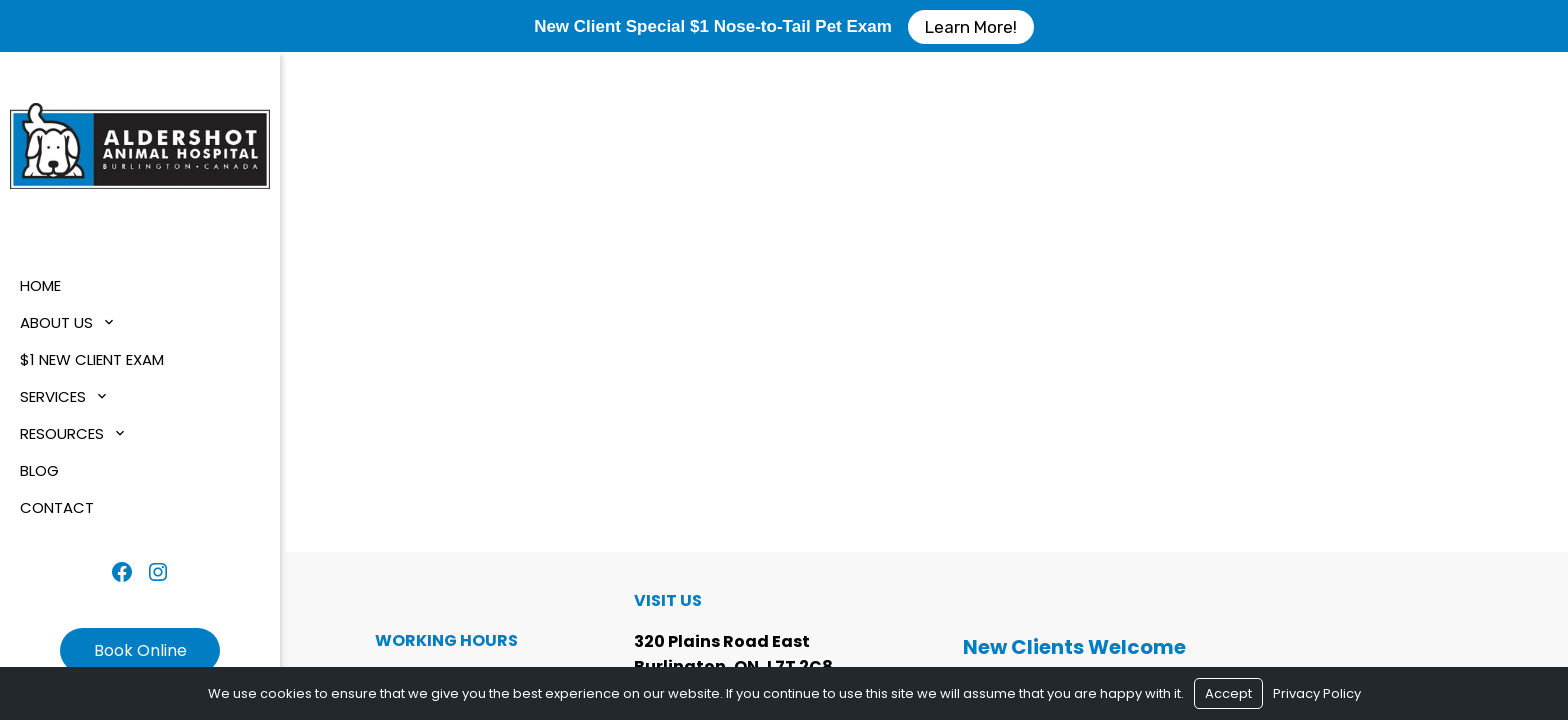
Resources (62, 433)
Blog (39, 470)
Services (53, 396)
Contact (57, 507)
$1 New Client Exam (92, 359)
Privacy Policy (1317, 693)
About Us (56, 322)
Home (40, 285)
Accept (1228, 693)
